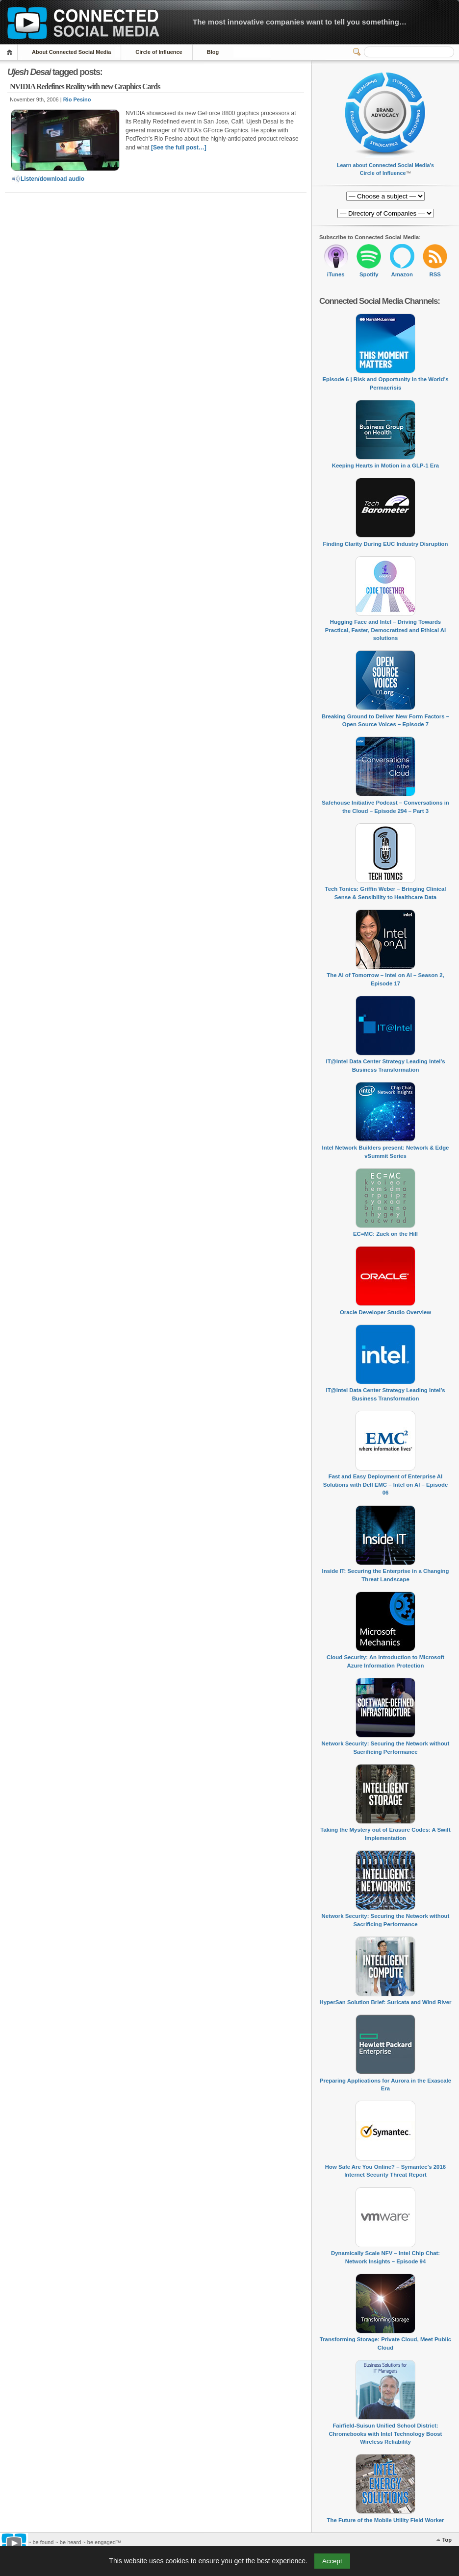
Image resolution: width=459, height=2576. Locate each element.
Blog (213, 52)
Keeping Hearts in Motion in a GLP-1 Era (385, 465)
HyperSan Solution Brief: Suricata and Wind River (386, 2002)
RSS (435, 274)
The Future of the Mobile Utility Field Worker (385, 2520)
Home (11, 52)
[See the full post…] (178, 147)
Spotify (369, 274)
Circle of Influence (158, 52)
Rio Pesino (77, 99)
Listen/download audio (47, 178)
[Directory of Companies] (385, 196)
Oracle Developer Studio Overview (385, 1312)
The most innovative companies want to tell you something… (300, 22)
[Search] (409, 52)
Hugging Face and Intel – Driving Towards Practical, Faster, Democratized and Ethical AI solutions (385, 630)
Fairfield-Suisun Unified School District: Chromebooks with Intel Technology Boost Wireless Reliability (385, 2434)
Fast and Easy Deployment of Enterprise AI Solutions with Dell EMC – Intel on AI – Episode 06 (385, 1484)
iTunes (336, 274)
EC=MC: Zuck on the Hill (385, 1234)
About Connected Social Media (71, 52)
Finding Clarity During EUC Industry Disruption (385, 544)
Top (447, 2540)
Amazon (402, 274)
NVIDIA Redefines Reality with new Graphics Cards (85, 86)
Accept (332, 2561)
